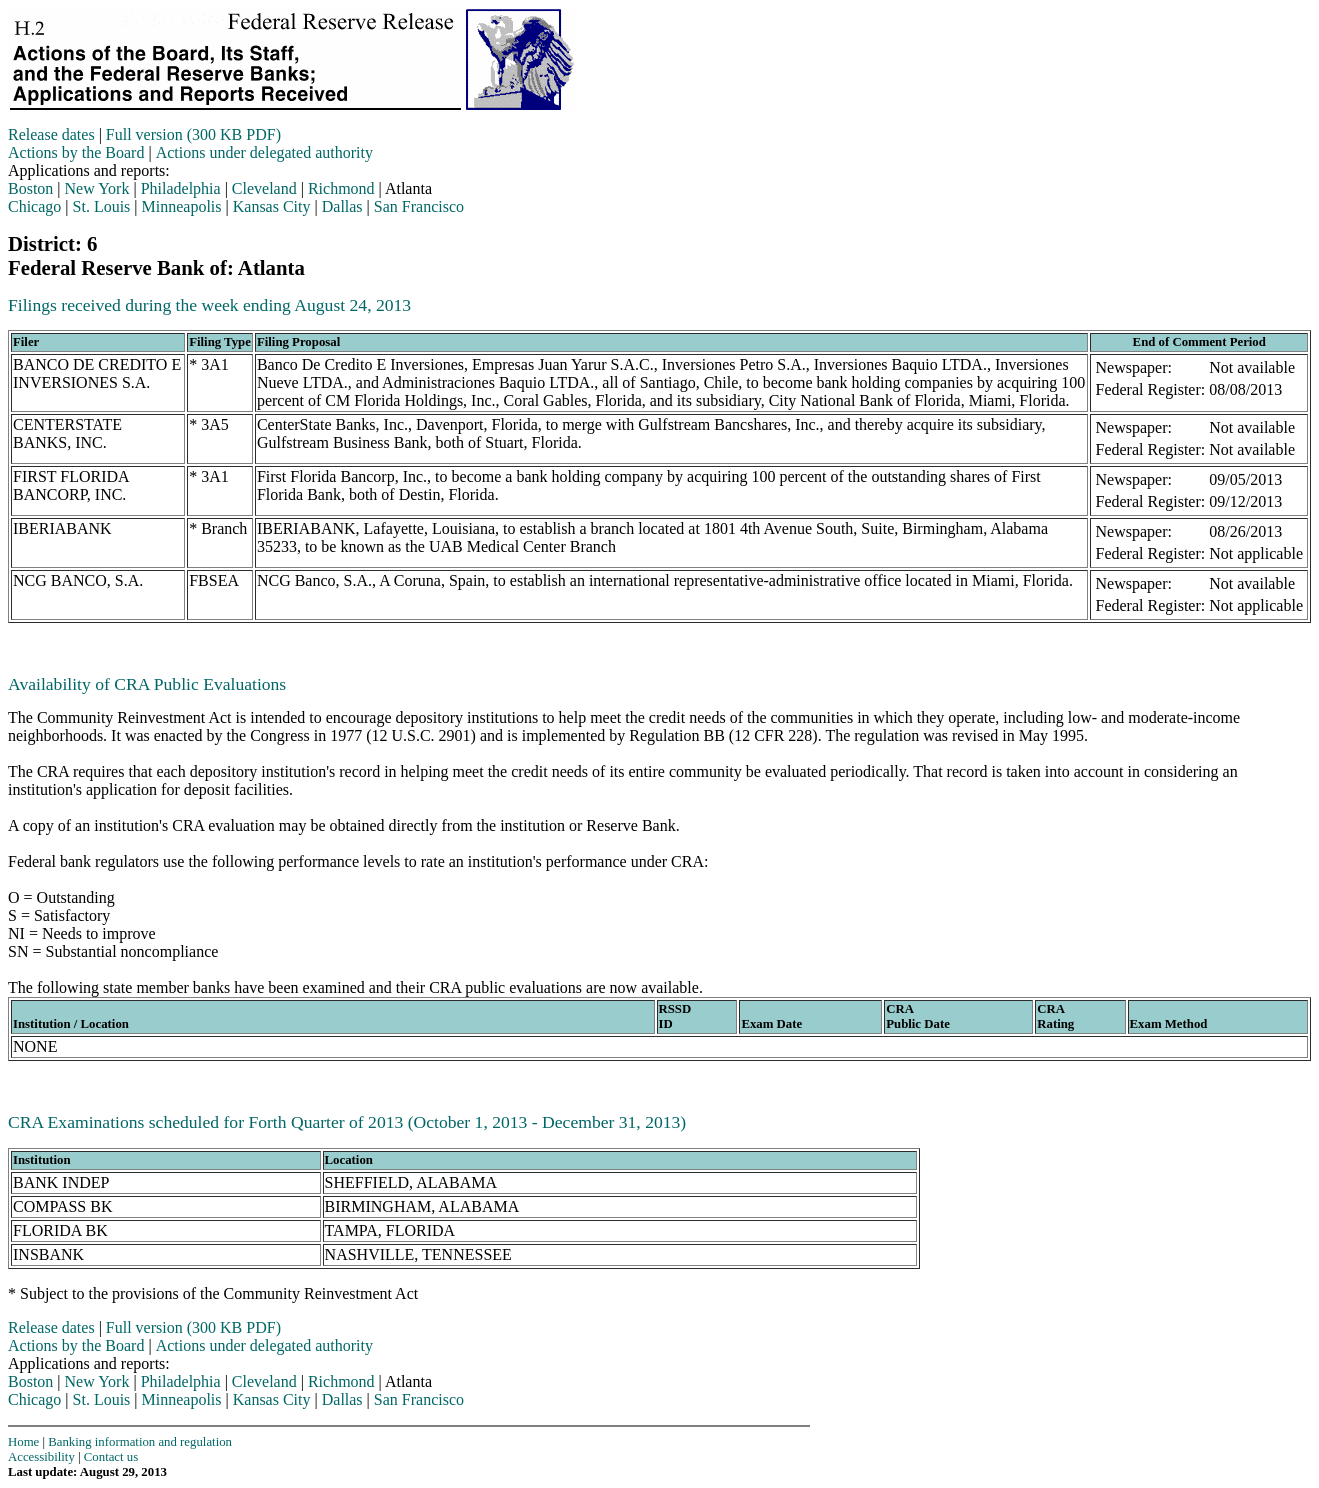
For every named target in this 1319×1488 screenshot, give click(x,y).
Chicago (34, 206)
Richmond (341, 188)
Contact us (111, 1457)
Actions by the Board (76, 152)
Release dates (51, 134)
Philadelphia (181, 188)
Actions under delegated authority (264, 152)
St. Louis (102, 206)
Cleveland (264, 188)
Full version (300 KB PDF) (193, 134)
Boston (30, 188)
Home (23, 1442)
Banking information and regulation (140, 1442)
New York (97, 188)
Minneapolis (182, 206)
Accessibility (41, 1457)
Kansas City (272, 206)
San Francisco (419, 206)
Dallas (342, 206)
